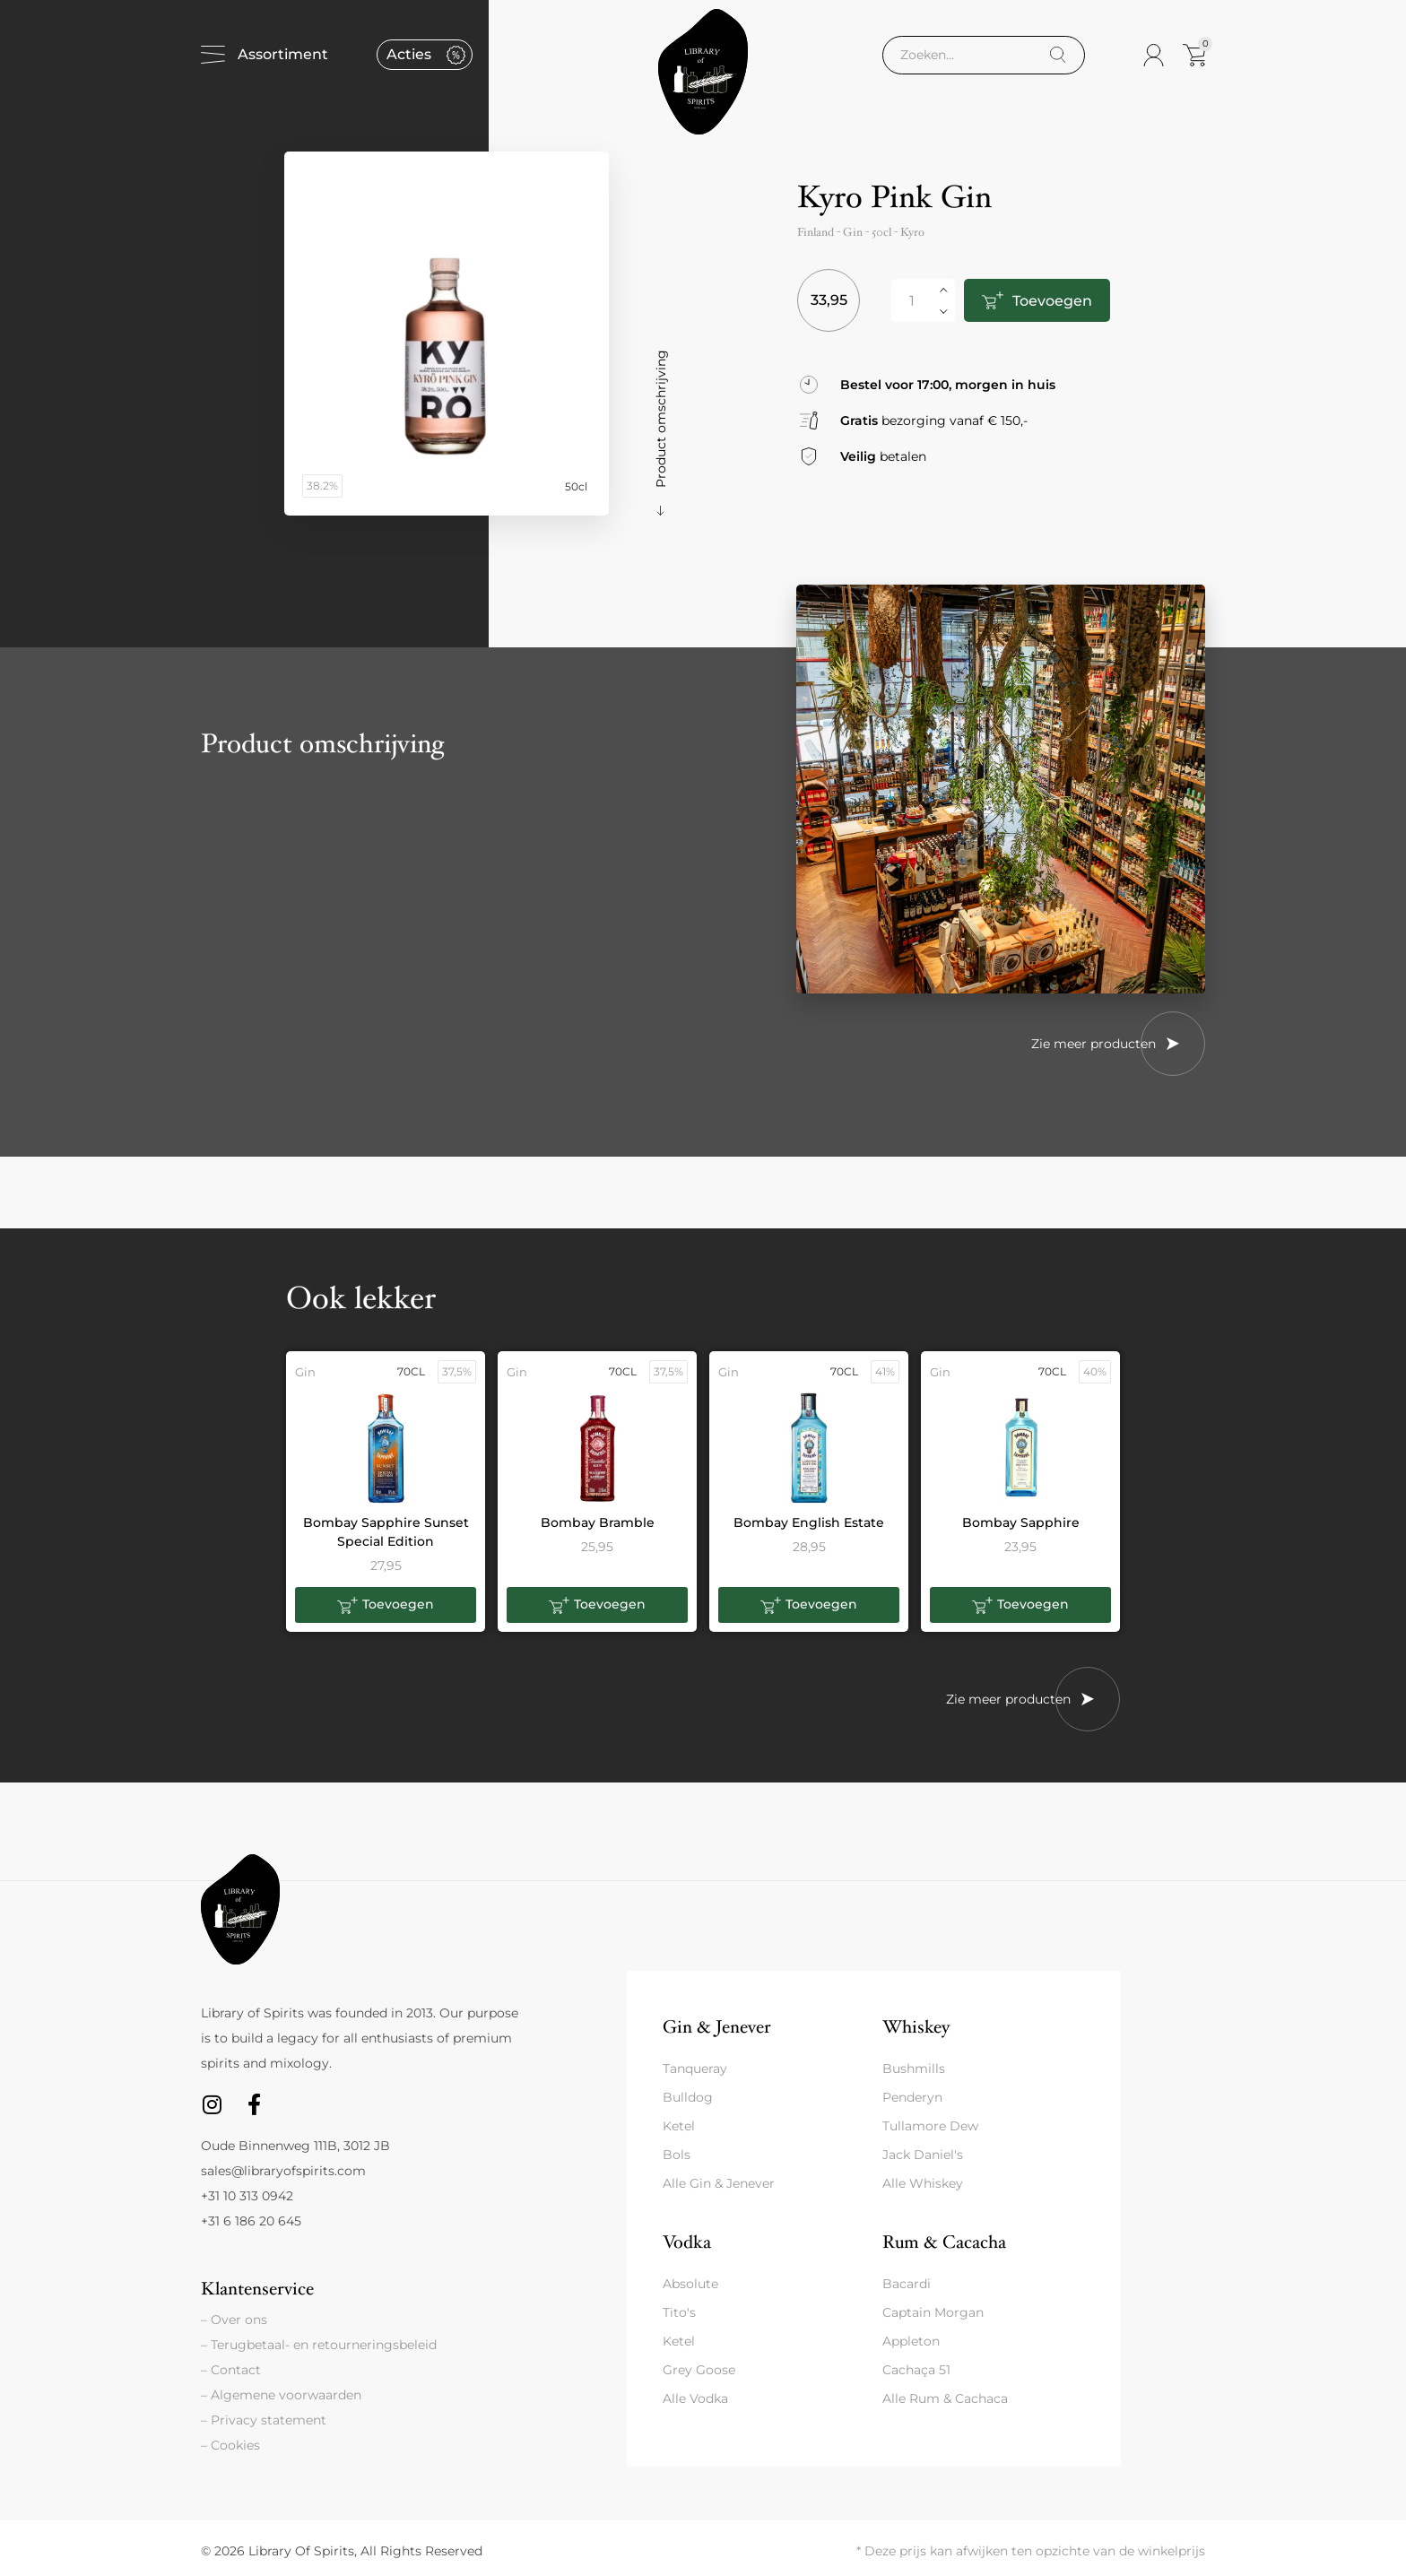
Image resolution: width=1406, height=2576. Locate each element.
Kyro (912, 232)
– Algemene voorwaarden (281, 2395)
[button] (385, 1605)
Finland (815, 232)
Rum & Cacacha (944, 2242)
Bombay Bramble (598, 1522)
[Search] (1057, 55)
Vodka (687, 2242)
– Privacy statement (263, 2420)
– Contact (231, 2370)
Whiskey (916, 2027)
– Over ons (234, 2319)
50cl (881, 232)
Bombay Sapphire (1021, 1522)
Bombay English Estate (808, 1522)
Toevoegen (1052, 300)
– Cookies (230, 2445)
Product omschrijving (661, 419)
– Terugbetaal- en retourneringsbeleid (319, 2345)
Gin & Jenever (716, 2027)
